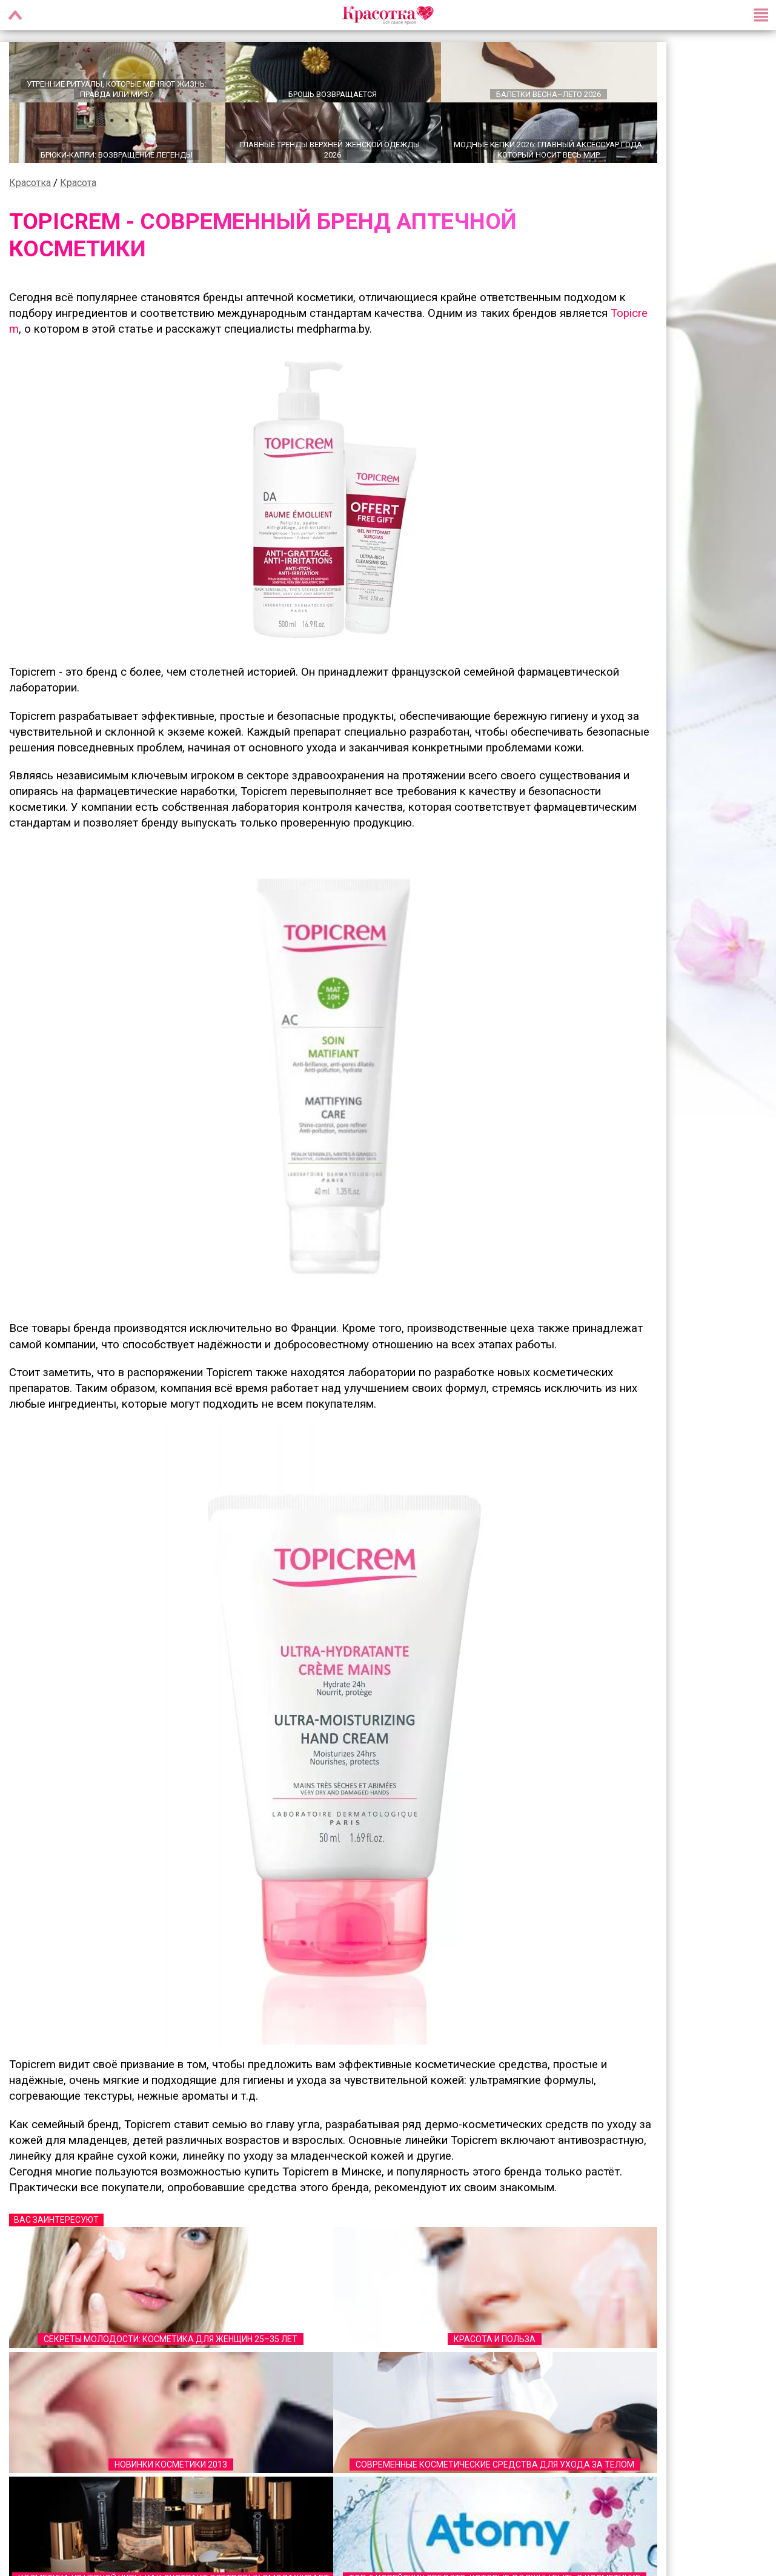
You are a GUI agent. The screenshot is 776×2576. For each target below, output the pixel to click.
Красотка (30, 183)
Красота (78, 183)
